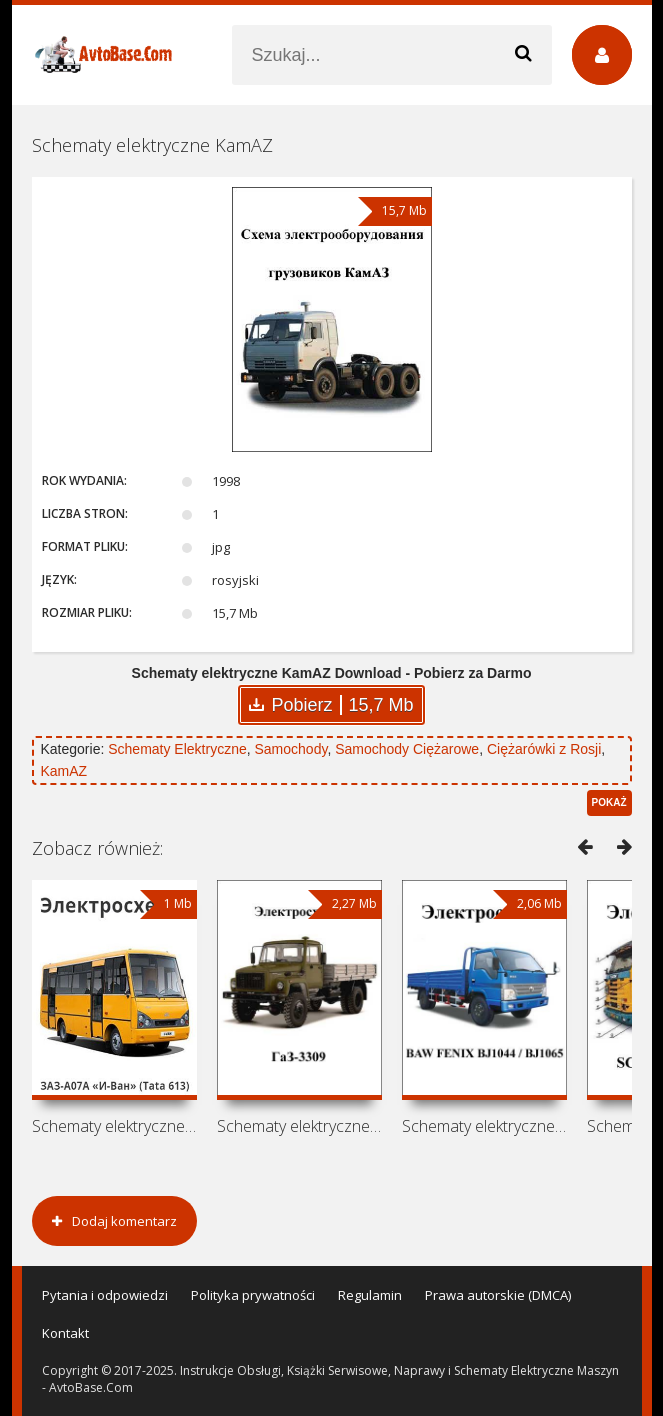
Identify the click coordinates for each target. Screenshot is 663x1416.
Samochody (291, 749)
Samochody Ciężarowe (407, 749)
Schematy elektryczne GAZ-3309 (299, 1126)
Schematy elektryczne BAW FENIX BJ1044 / (484, 1126)
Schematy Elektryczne (177, 749)
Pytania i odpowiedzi (105, 1295)
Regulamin (370, 1295)
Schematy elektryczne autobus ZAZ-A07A (114, 1126)
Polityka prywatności (253, 1295)
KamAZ (64, 771)
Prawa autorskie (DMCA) (498, 1295)
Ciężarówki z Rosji (544, 749)
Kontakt (65, 1333)
